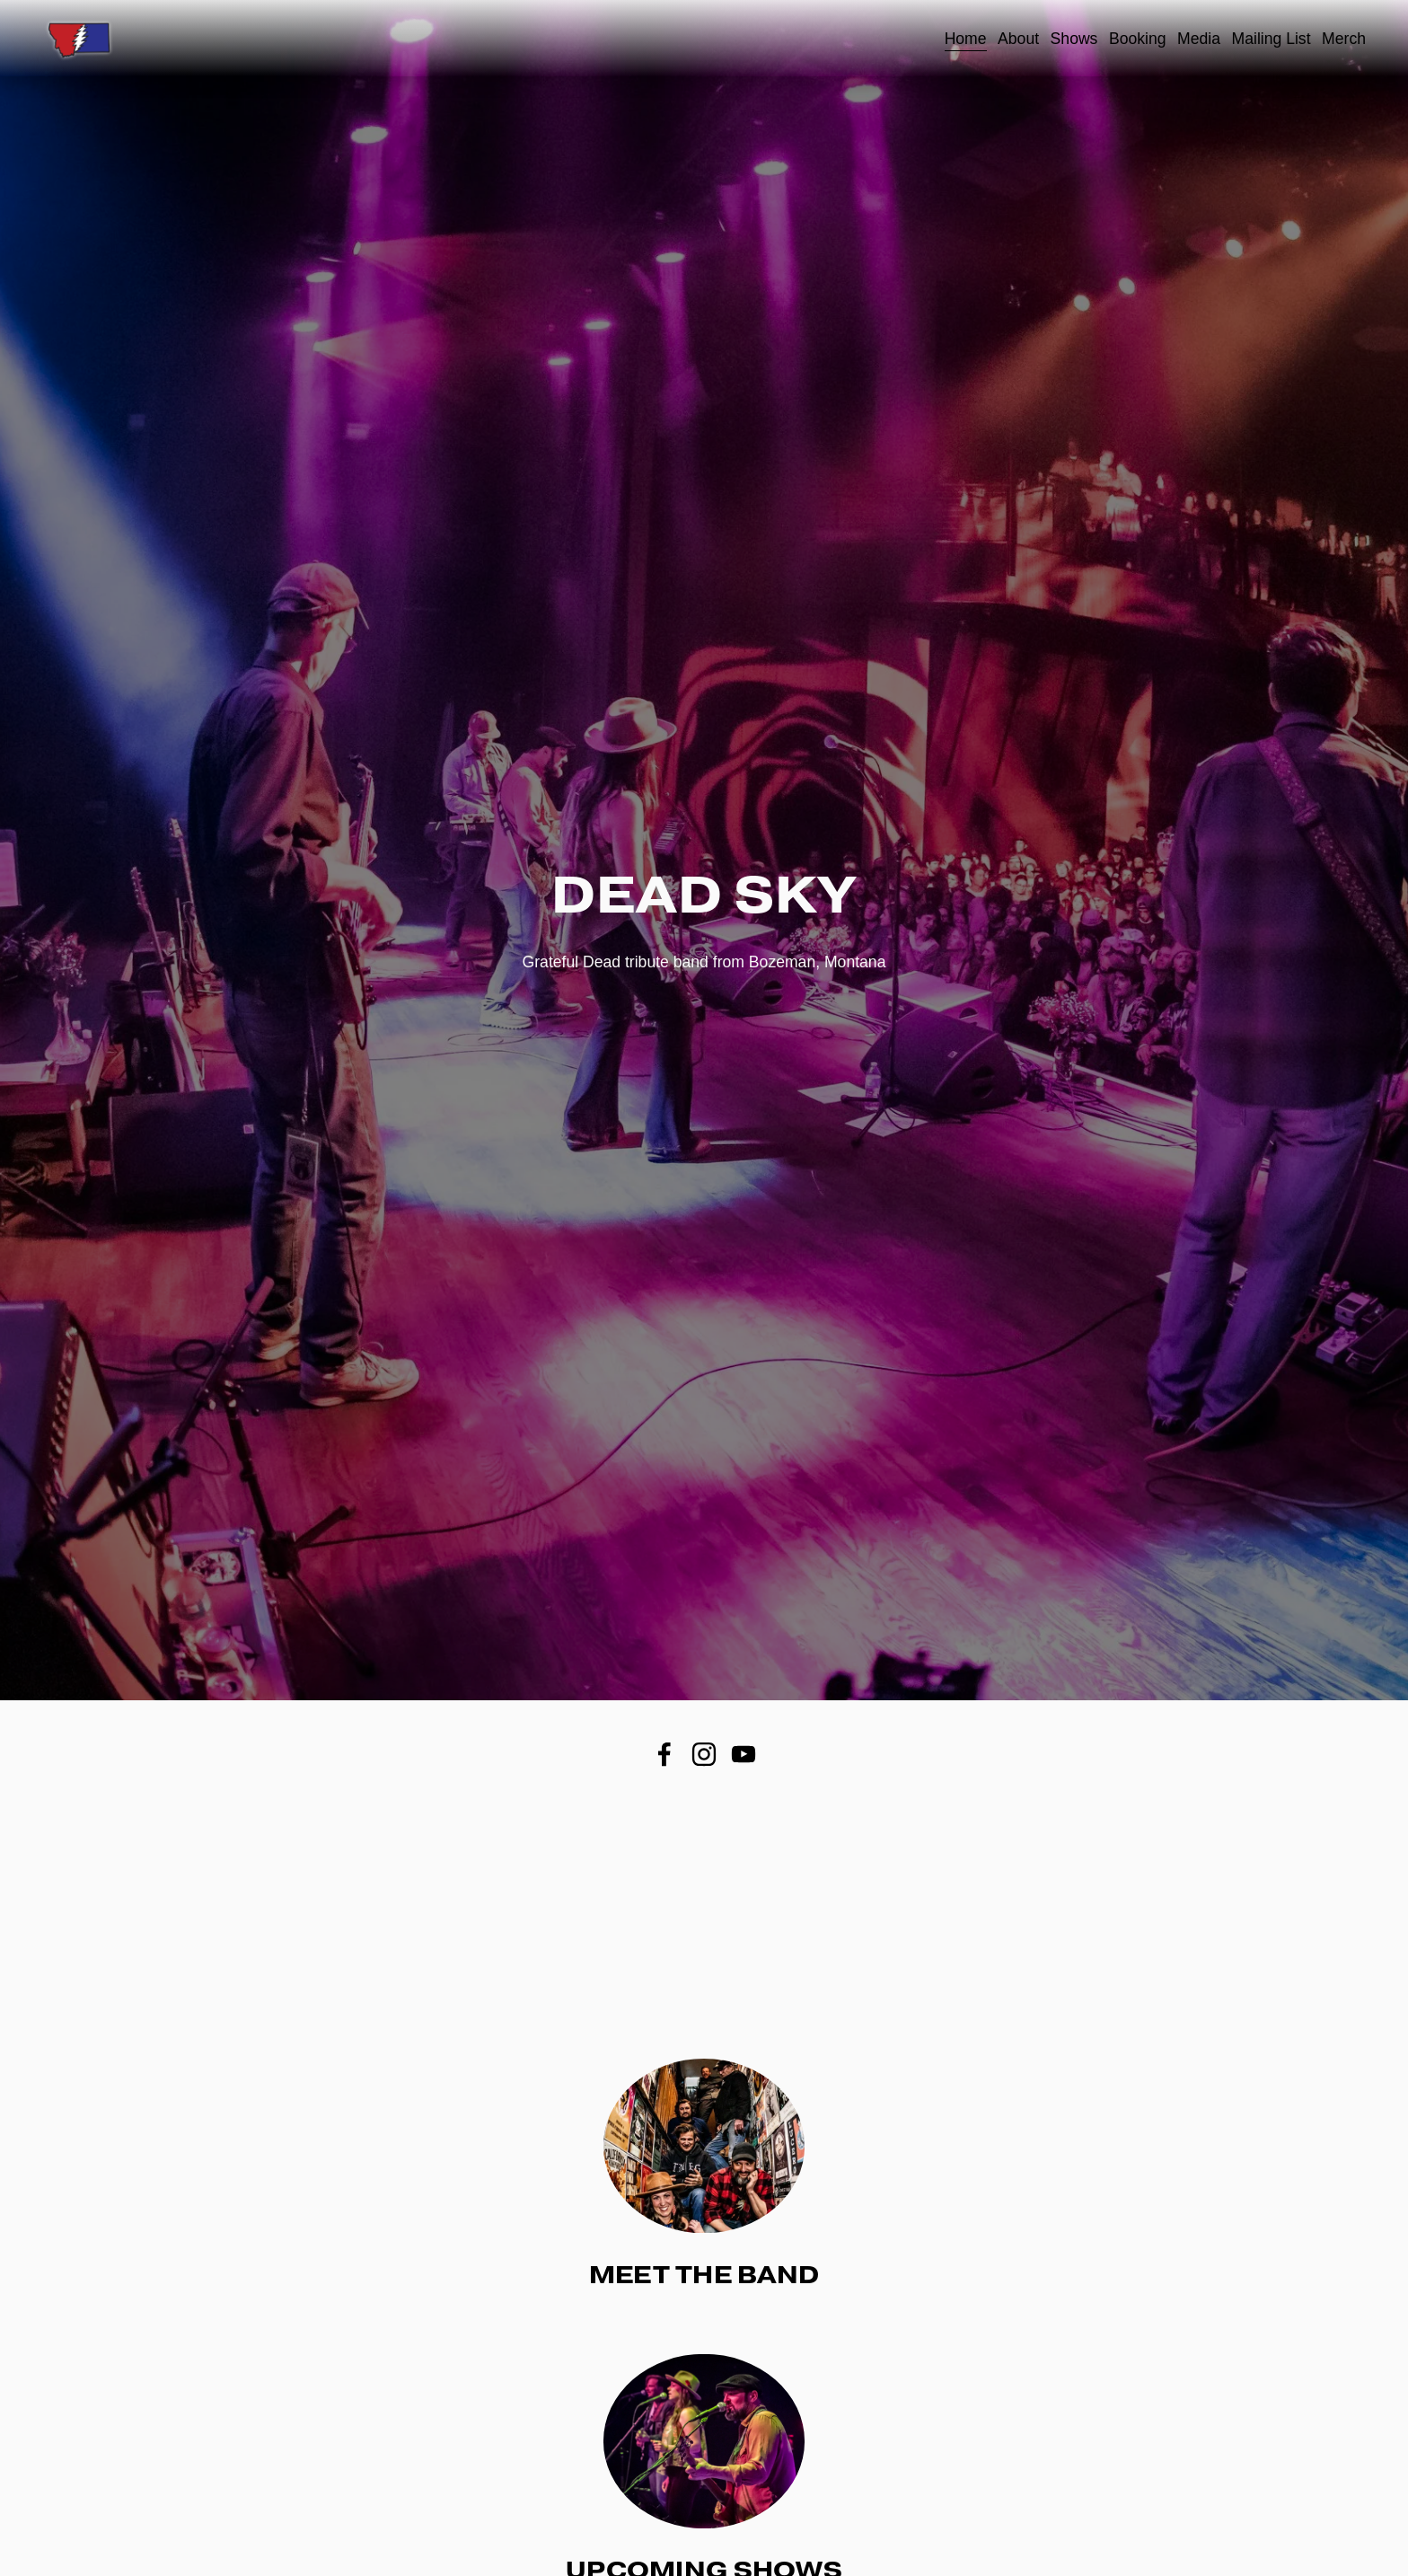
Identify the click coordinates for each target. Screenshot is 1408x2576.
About (1018, 39)
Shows (1074, 39)
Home (966, 39)
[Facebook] (664, 1754)
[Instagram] (704, 1754)
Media (1198, 39)
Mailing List (1271, 39)
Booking (1137, 39)
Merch (1344, 39)
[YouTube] (743, 1754)
